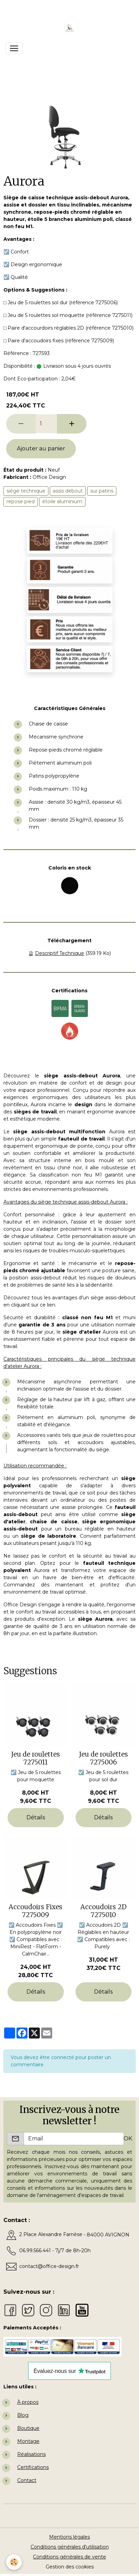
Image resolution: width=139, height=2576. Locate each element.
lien (51, 1305)
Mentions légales (69, 2537)
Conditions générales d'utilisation (70, 2547)
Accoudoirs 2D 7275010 (103, 1911)
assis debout (68, 491)
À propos (27, 2402)
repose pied (21, 501)
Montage (28, 2441)
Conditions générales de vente (69, 2557)
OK (128, 2138)
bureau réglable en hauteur (100, 1529)
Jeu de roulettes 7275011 (35, 1758)
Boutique (28, 2428)
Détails (35, 1817)
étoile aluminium (62, 501)
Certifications (33, 2467)
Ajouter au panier (41, 448)
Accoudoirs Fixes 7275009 (35, 1911)
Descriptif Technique (59, 953)
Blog (22, 2415)
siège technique (26, 491)
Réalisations (31, 2454)
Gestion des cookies (70, 2567)
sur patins (101, 491)
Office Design (49, 477)
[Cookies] (14, 2562)
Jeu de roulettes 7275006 (103, 1758)
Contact (26, 2480)
